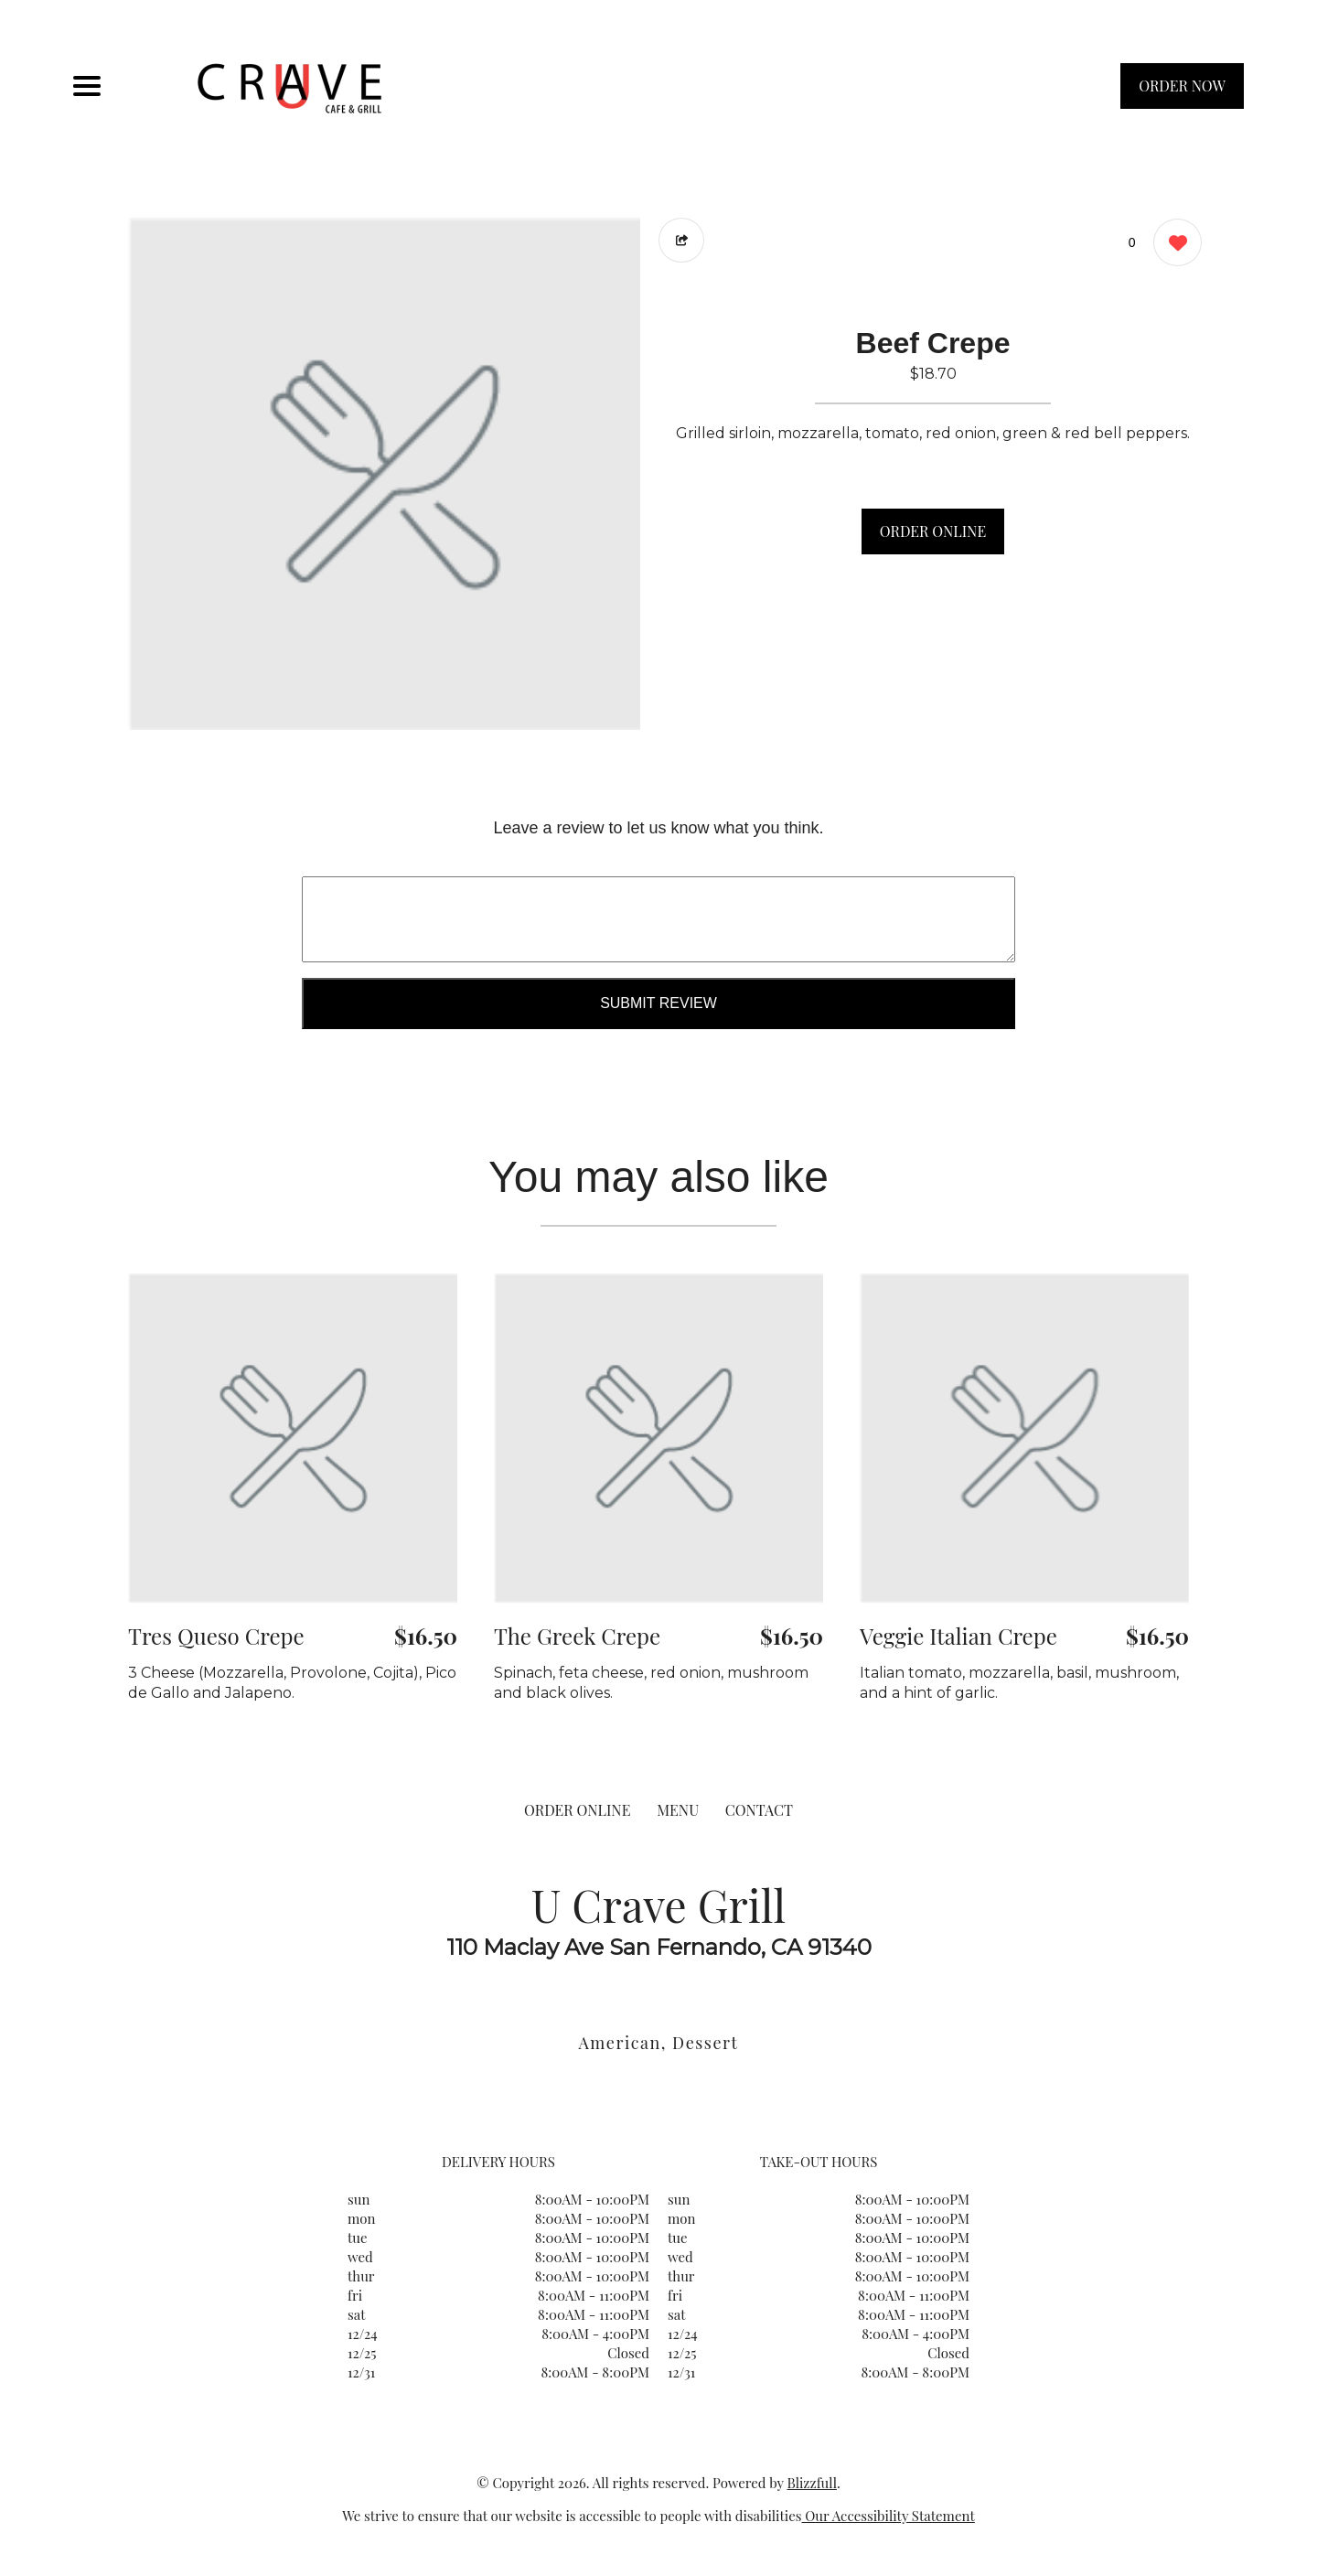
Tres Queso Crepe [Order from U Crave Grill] (216, 1635)
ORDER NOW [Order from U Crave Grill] (1182, 85)
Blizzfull (811, 2483)
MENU (678, 1809)
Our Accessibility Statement (888, 2515)
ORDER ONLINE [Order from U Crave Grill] (577, 1809)
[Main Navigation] (87, 86)
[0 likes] (1173, 244)
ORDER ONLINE (933, 531)
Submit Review (658, 1003)
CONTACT (759, 1809)
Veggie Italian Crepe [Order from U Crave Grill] (958, 1635)
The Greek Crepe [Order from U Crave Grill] (577, 1635)
